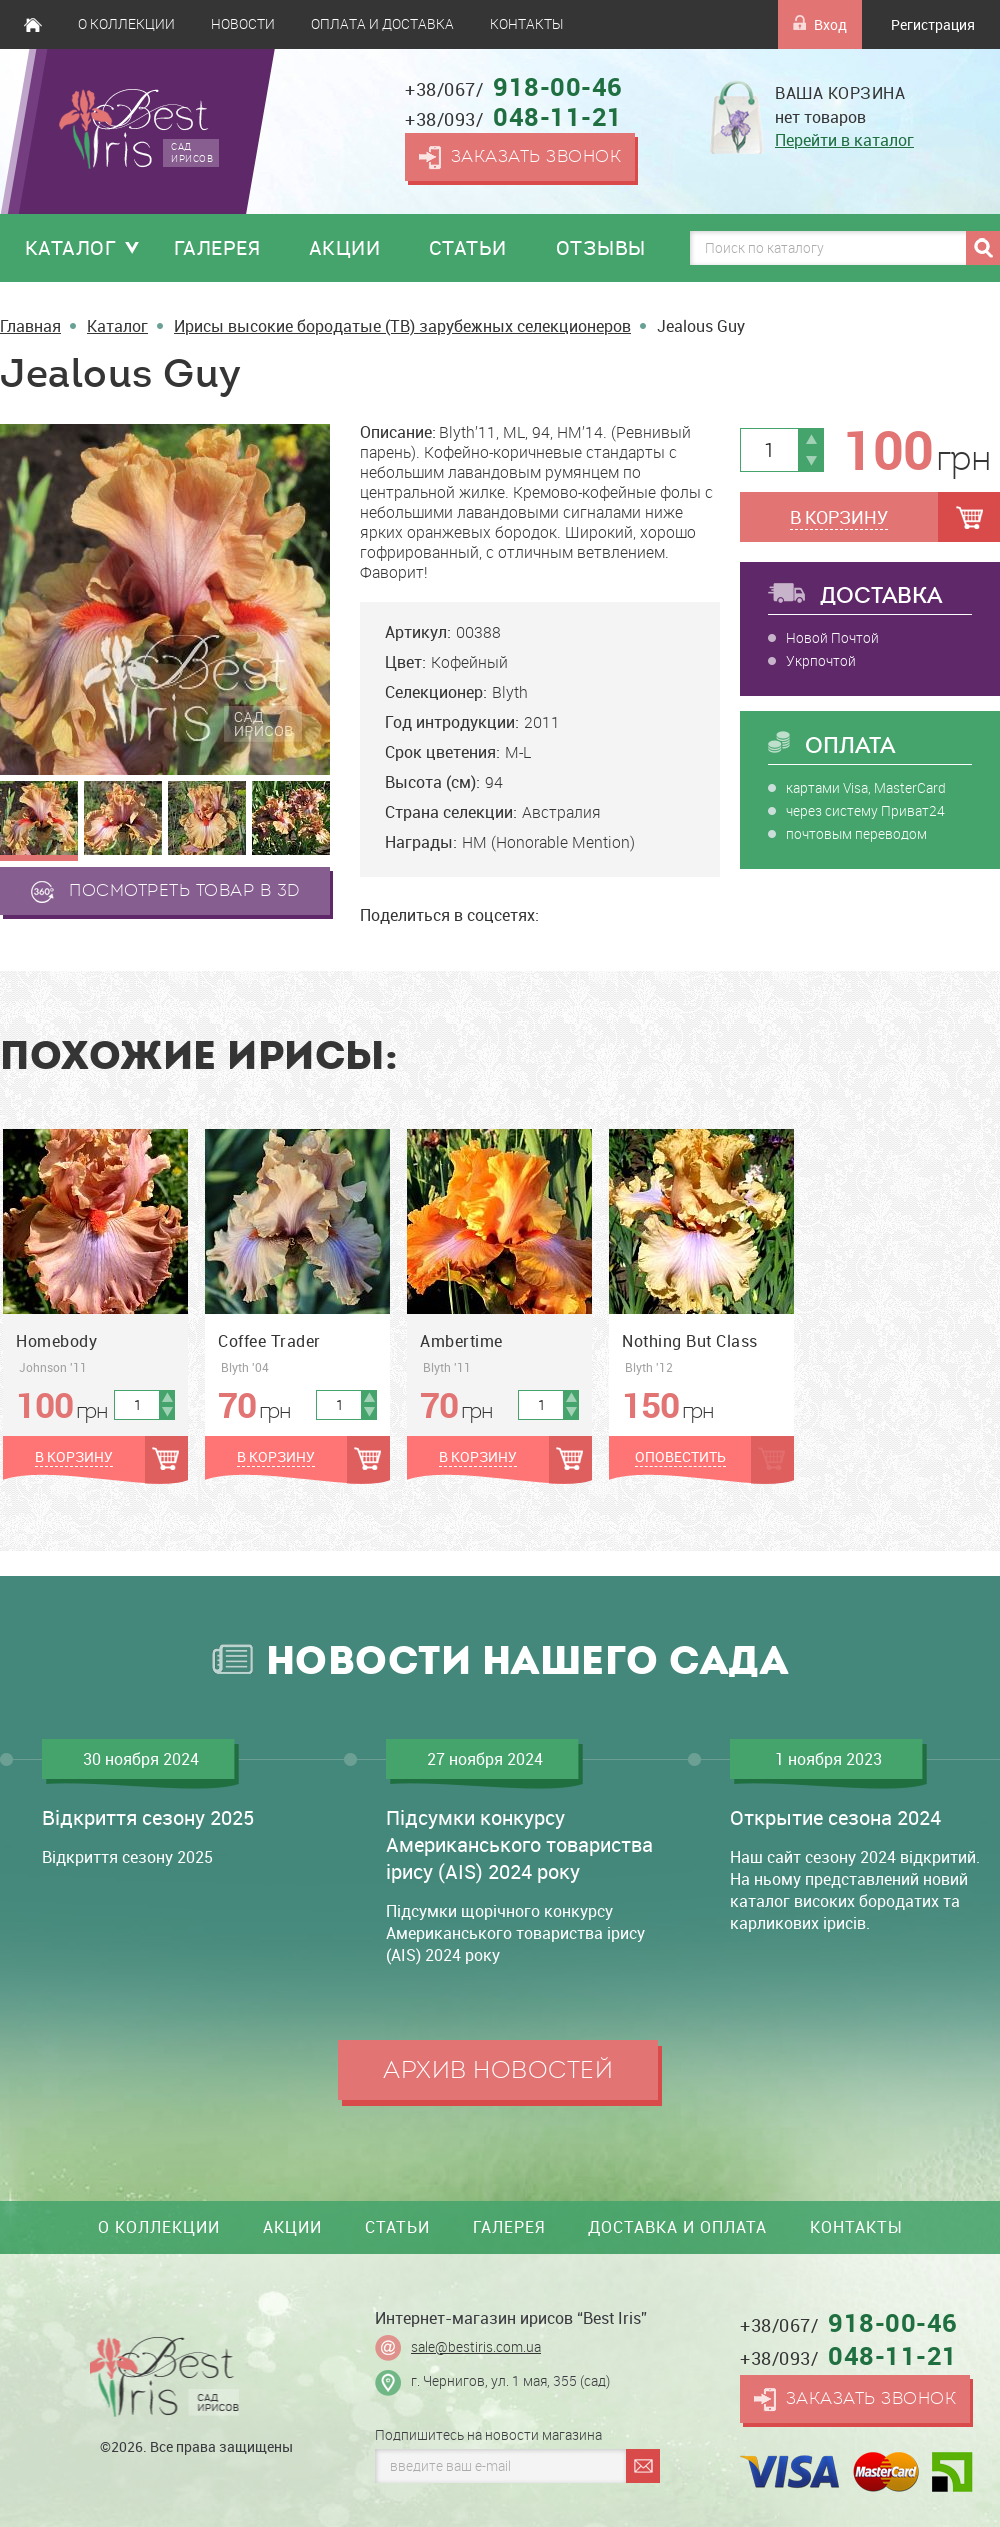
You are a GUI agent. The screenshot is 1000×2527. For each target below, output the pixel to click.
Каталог (71, 247)
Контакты (526, 24)
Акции (345, 247)
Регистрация (933, 24)
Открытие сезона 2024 (835, 1817)
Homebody (56, 1341)
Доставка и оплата (677, 2227)
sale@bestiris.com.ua (476, 2347)
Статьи (468, 247)
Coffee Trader (269, 1341)
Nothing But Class (690, 1341)
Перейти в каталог (844, 140)
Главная (33, 24)
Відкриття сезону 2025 (148, 1817)
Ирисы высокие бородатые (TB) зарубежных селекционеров (402, 326)
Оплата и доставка (382, 24)
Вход (820, 24)
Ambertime (461, 1341)
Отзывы (601, 247)
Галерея (217, 247)
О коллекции (126, 24)
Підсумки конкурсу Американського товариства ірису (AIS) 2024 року (519, 1844)
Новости (243, 24)
